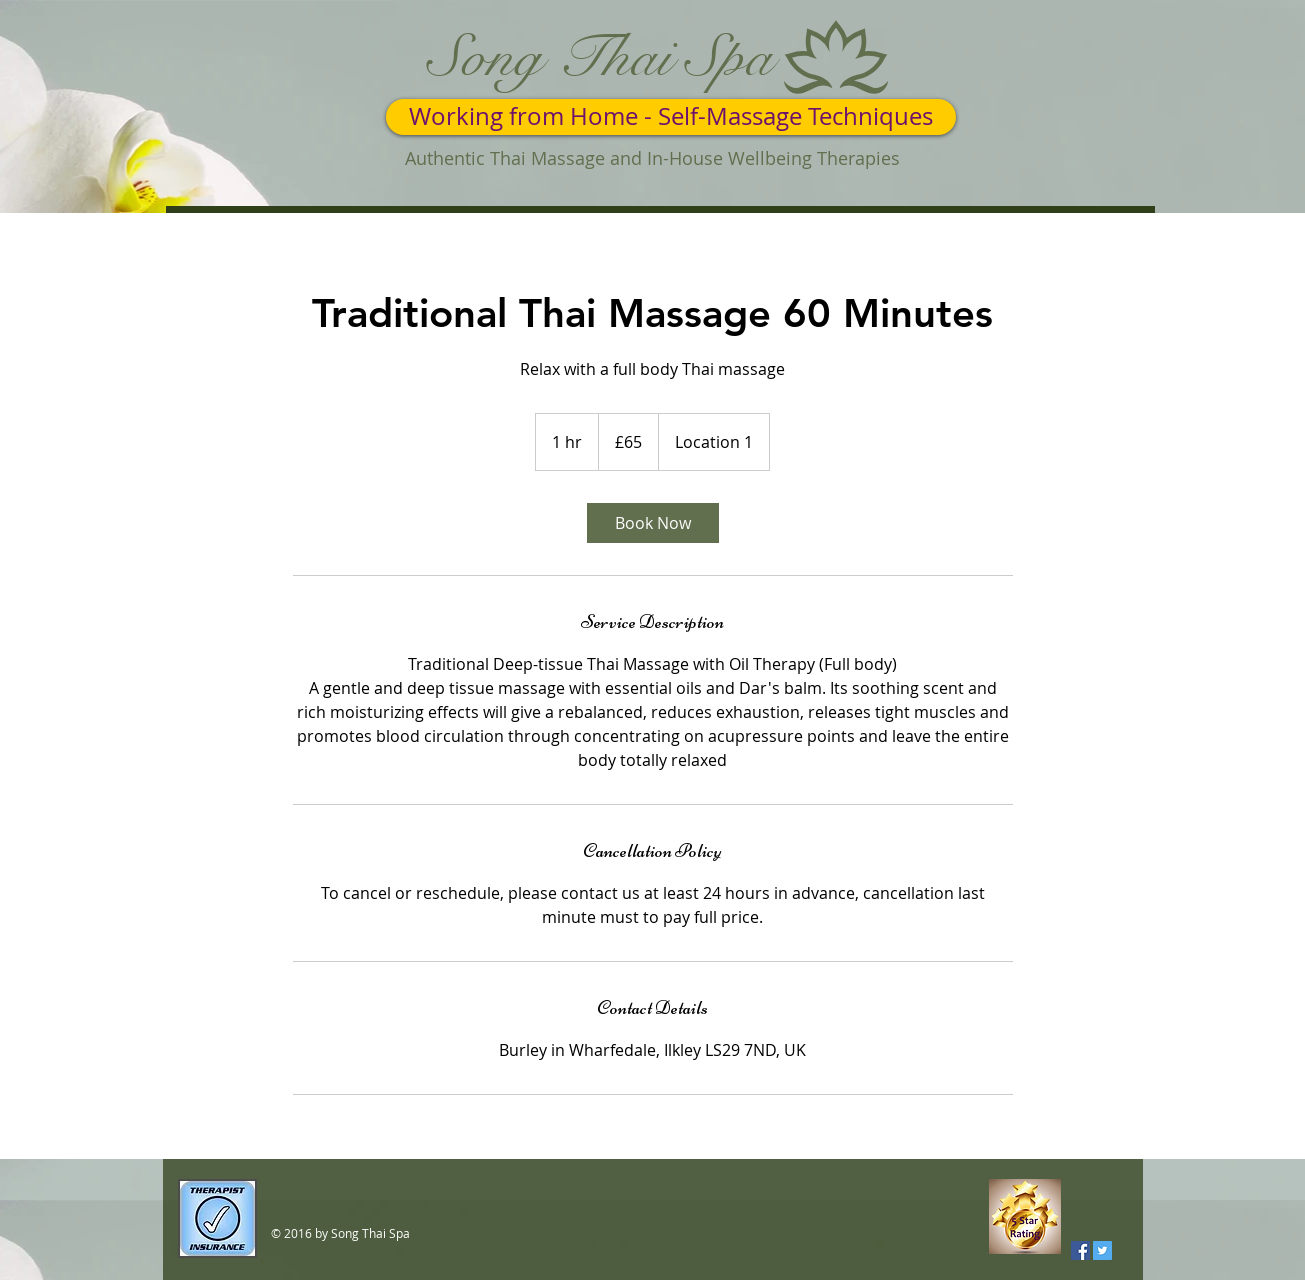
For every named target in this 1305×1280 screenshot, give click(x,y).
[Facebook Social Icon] (1080, 1250)
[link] (653, 523)
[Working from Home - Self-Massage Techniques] (671, 117)
